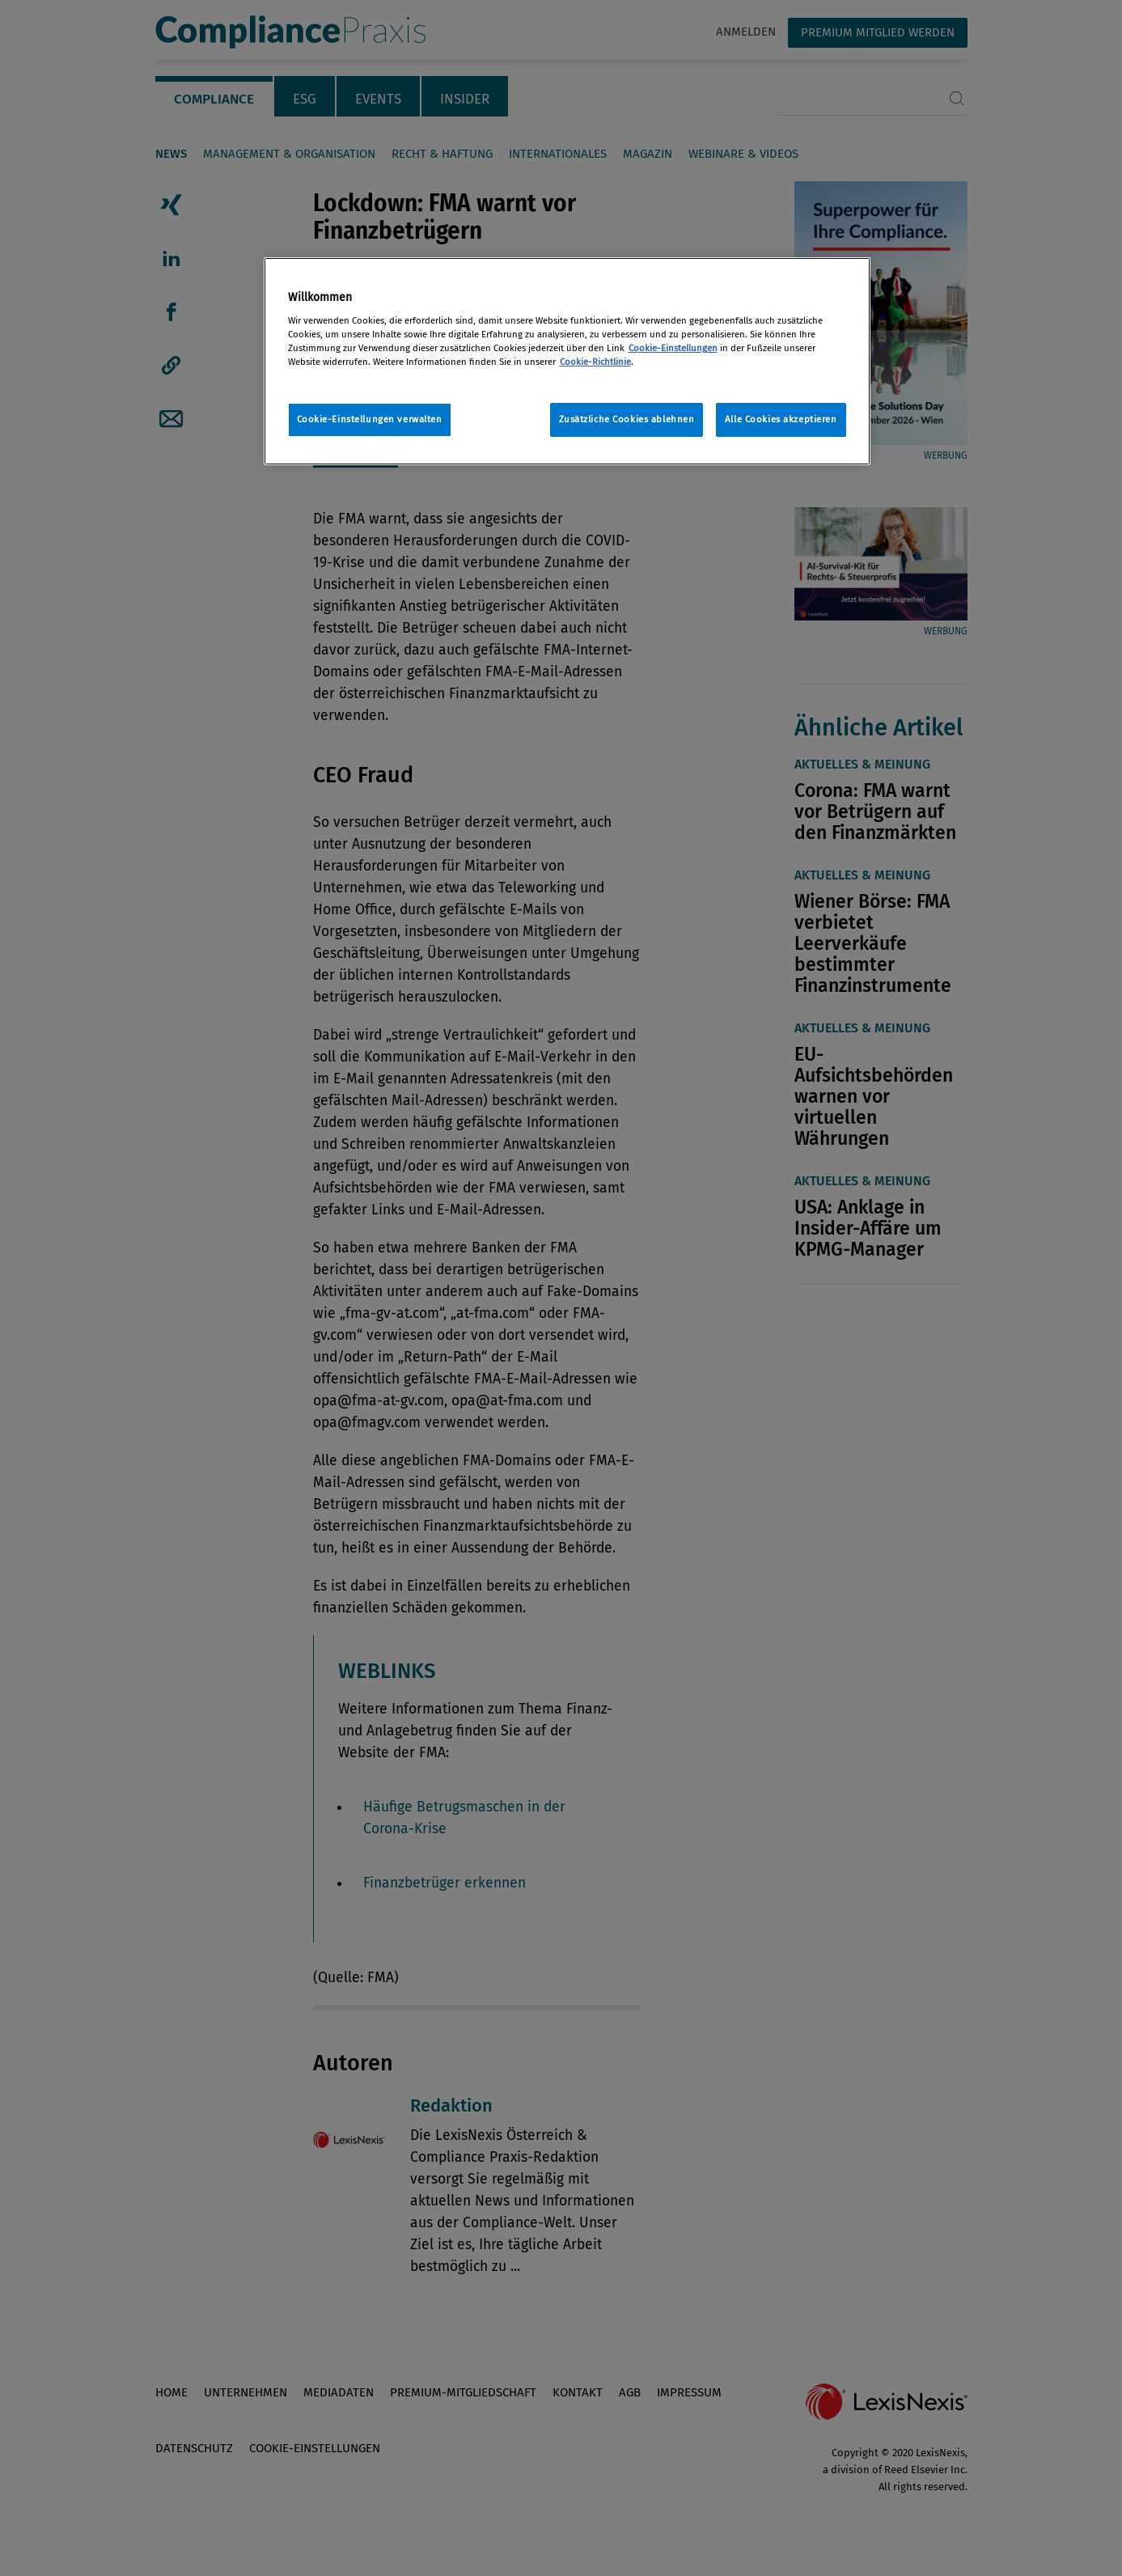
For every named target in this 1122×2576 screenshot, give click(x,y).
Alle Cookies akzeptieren (781, 419)
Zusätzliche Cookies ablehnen (627, 419)
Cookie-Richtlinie (595, 361)
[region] (567, 361)
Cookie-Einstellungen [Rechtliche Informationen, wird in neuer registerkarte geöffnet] (673, 348)
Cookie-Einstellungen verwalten (369, 419)
